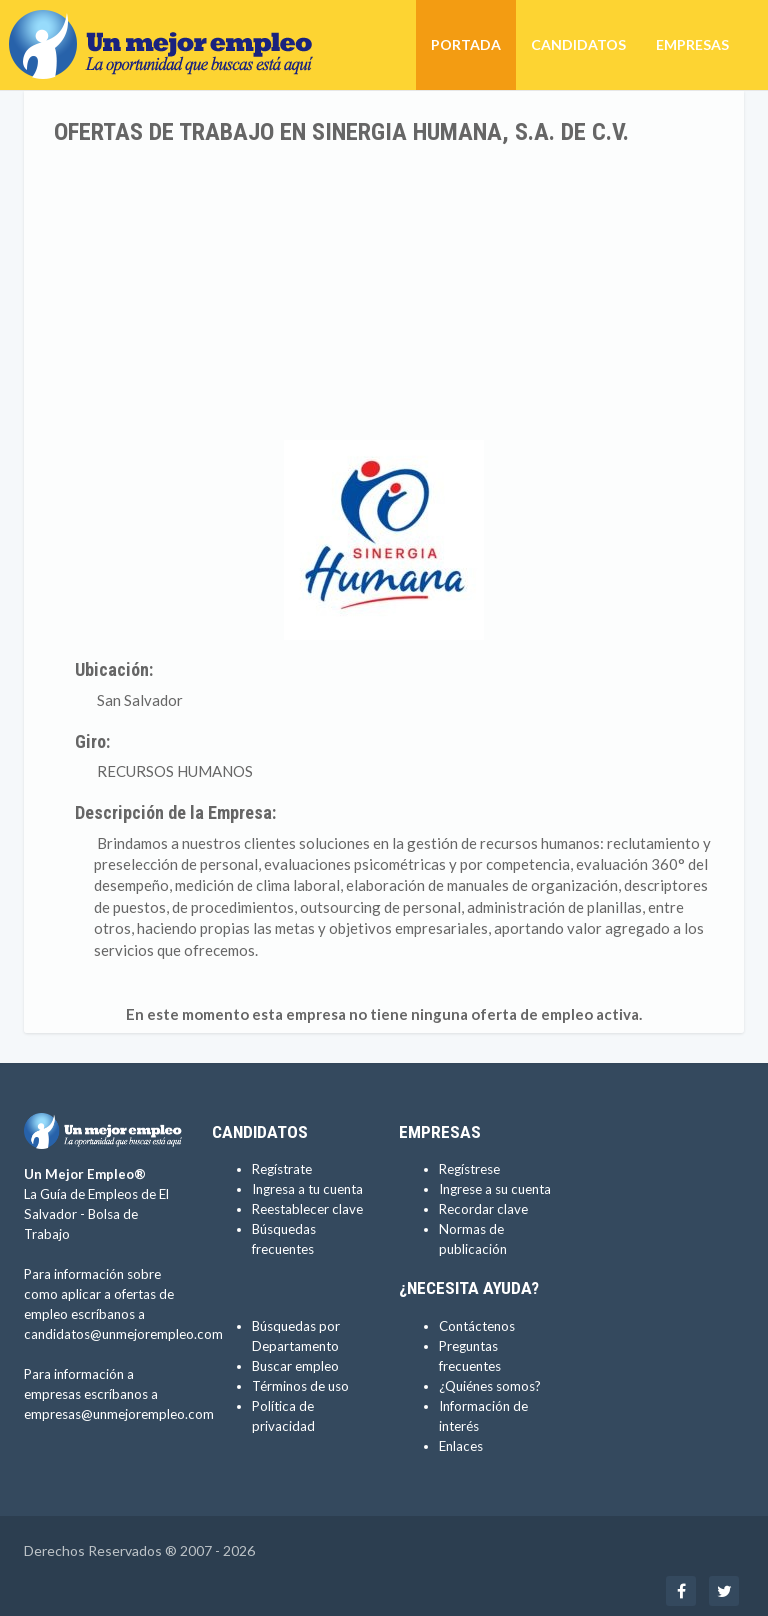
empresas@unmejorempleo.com (119, 1414)
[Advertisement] (384, 295)
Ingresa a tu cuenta (307, 1189)
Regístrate (282, 1169)
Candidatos (578, 44)
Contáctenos (477, 1326)
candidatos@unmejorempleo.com (123, 1334)
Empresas (692, 44)
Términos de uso (300, 1386)
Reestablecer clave (307, 1209)
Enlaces (461, 1446)
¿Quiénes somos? (490, 1386)
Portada (466, 44)
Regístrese (469, 1169)
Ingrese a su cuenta (495, 1189)
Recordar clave (483, 1209)
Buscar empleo (295, 1366)
